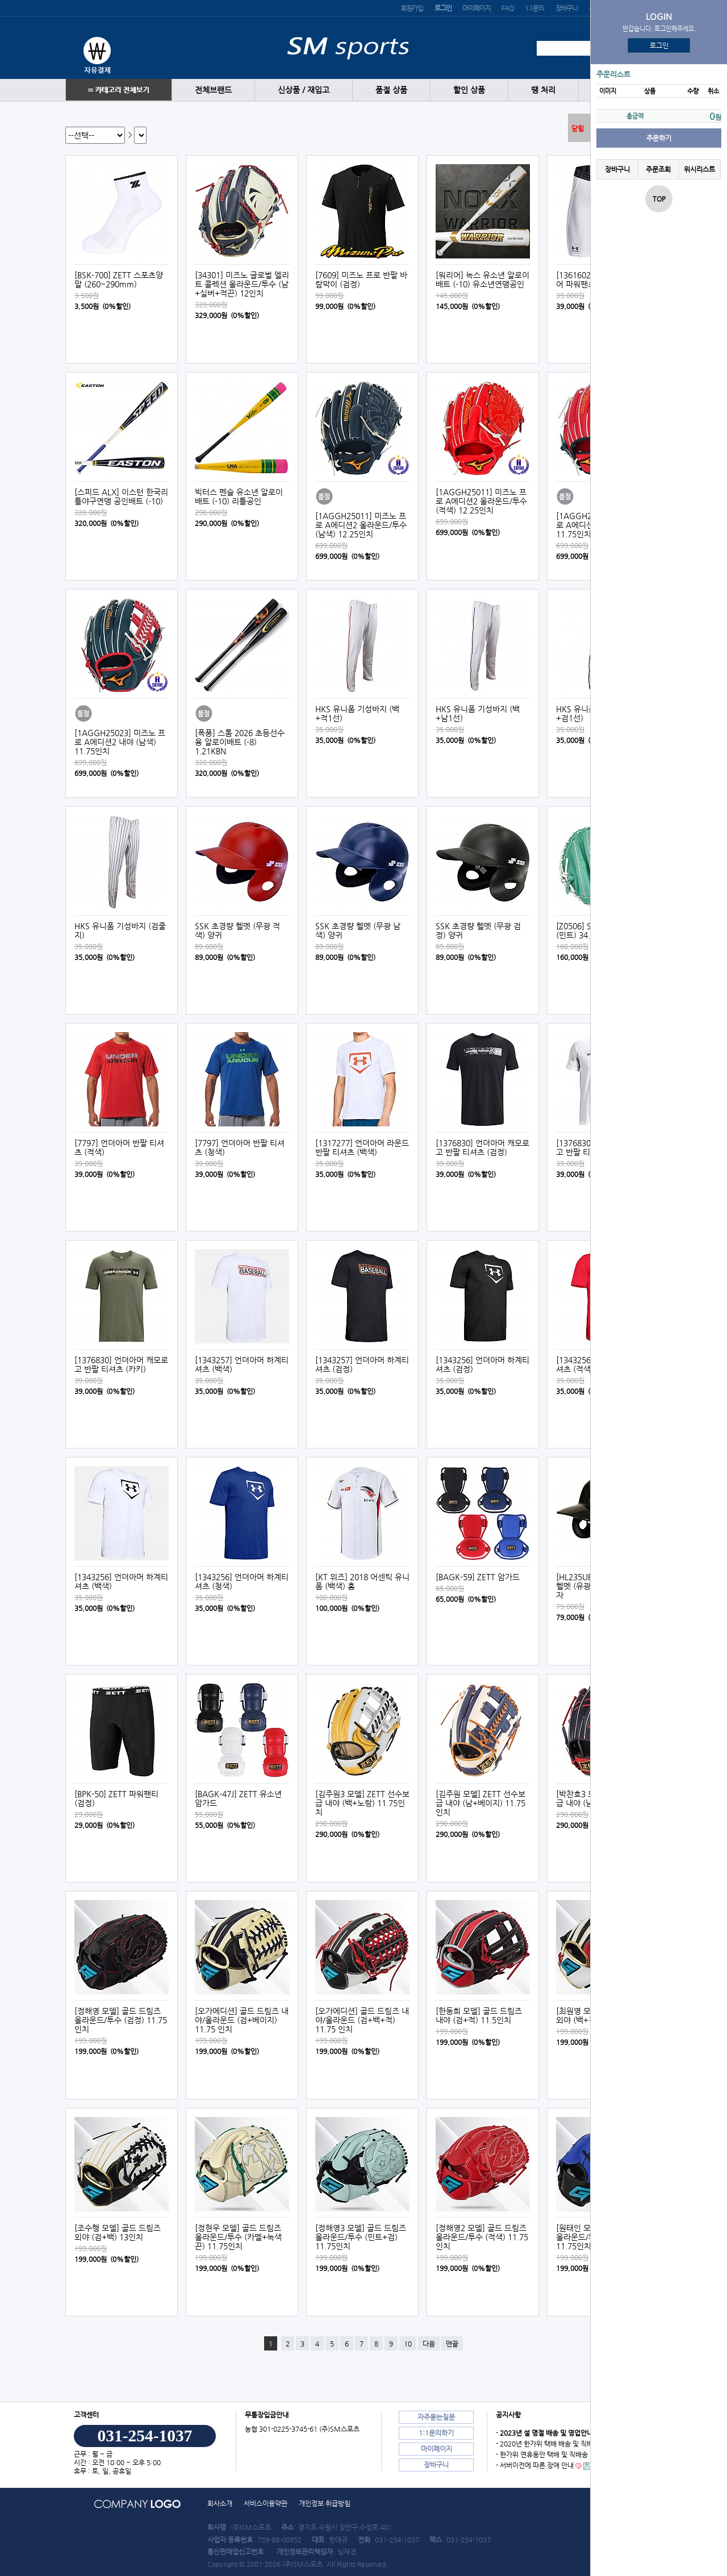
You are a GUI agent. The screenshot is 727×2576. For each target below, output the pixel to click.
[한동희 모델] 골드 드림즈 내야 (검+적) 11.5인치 (479, 2015)
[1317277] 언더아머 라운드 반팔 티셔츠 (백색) (362, 1147)
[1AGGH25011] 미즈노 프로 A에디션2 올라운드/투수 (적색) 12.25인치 (481, 501)
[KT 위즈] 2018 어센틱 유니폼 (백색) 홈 (362, 1581)
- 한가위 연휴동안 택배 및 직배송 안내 (549, 2454)
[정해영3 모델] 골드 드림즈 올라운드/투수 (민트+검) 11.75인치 (360, 2237)
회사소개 (219, 2503)
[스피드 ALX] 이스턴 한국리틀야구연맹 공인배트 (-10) (121, 496)
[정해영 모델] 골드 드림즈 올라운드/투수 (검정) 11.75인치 (120, 2020)
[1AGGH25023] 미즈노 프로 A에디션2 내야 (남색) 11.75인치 (119, 741)
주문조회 (658, 169)
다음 (429, 2344)
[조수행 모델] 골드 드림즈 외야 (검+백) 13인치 (117, 2232)
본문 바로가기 (0, 0)
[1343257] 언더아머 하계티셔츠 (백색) (242, 1364)
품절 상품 (391, 90)
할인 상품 (469, 90)
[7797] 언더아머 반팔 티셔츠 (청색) (240, 1147)
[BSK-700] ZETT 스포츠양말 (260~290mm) (118, 279)
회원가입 (412, 8)
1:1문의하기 (436, 2433)
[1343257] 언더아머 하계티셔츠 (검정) (362, 1364)
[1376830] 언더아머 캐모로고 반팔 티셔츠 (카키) (121, 1364)
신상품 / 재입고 (303, 90)
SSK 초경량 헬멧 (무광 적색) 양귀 (237, 930)
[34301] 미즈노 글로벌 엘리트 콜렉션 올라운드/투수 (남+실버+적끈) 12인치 (242, 284)
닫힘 (577, 128)
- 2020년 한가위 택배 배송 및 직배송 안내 (554, 2444)
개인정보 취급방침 (324, 2503)
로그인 (659, 45)
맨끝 (452, 2344)
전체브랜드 (213, 90)
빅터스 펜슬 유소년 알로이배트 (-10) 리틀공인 (239, 496)
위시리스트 (699, 169)
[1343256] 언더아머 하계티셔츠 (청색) (242, 1581)
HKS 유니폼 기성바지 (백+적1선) (357, 713)
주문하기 (658, 138)
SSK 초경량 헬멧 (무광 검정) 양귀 (478, 930)
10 (408, 2344)
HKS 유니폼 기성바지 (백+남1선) (478, 713)
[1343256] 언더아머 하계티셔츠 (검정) (482, 1364)
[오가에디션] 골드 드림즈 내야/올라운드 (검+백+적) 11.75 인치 (362, 2020)
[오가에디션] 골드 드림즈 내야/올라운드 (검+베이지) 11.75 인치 (242, 2020)
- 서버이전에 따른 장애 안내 (535, 2465)
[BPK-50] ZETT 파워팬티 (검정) (116, 1798)
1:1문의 (534, 8)
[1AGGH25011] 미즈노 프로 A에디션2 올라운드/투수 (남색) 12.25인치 (361, 524)
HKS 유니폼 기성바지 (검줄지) (120, 930)
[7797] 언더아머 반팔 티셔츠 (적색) (119, 1147)
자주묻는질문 (436, 2417)
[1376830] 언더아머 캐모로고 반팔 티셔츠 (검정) (482, 1147)
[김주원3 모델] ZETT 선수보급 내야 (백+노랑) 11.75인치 (362, 1803)
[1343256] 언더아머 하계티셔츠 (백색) (121, 1581)
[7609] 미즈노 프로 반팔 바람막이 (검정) (361, 279)
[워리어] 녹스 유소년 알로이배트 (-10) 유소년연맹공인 (482, 279)
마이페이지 (476, 8)
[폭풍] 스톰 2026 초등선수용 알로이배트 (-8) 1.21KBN (240, 741)
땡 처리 (543, 90)
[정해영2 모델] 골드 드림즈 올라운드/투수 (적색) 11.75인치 (482, 2237)
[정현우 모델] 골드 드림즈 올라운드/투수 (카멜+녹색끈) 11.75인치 (238, 2237)
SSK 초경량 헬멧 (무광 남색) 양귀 (357, 930)
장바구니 (566, 8)
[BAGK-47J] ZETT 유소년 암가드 (238, 1798)
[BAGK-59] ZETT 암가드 (478, 1576)
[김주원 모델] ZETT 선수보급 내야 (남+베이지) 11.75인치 (480, 1803)
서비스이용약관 (265, 2503)
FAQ (507, 8)
